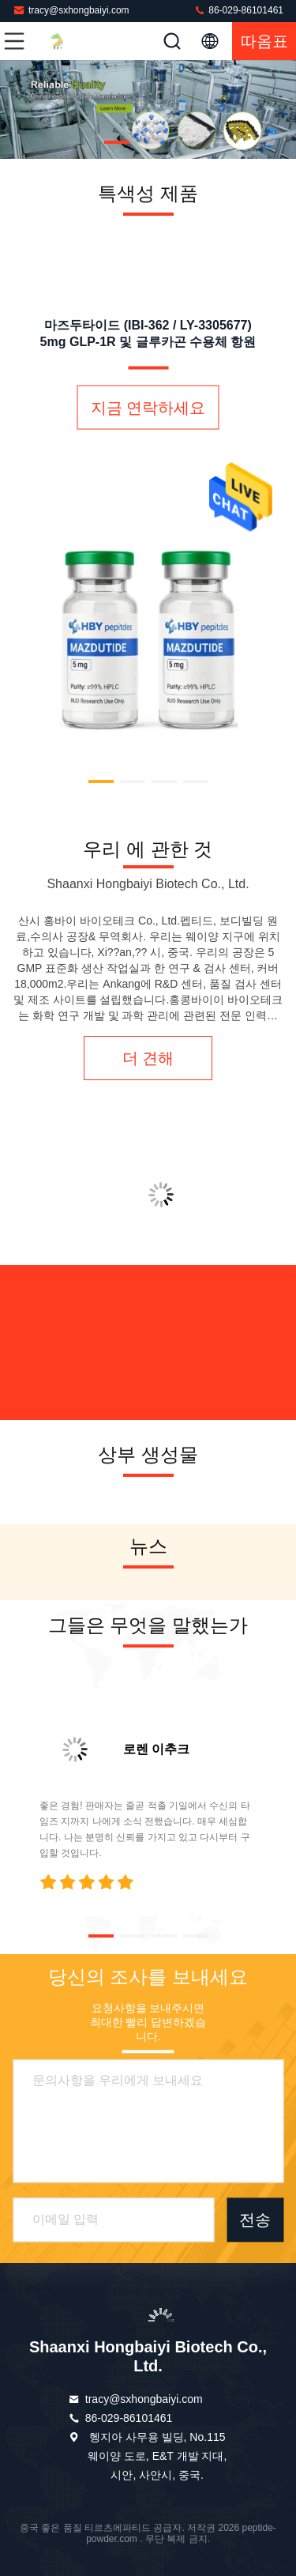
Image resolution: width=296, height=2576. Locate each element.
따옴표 (264, 41)
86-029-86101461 (238, 10)
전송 (255, 2220)
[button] (116, 142)
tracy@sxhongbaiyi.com (71, 10)
